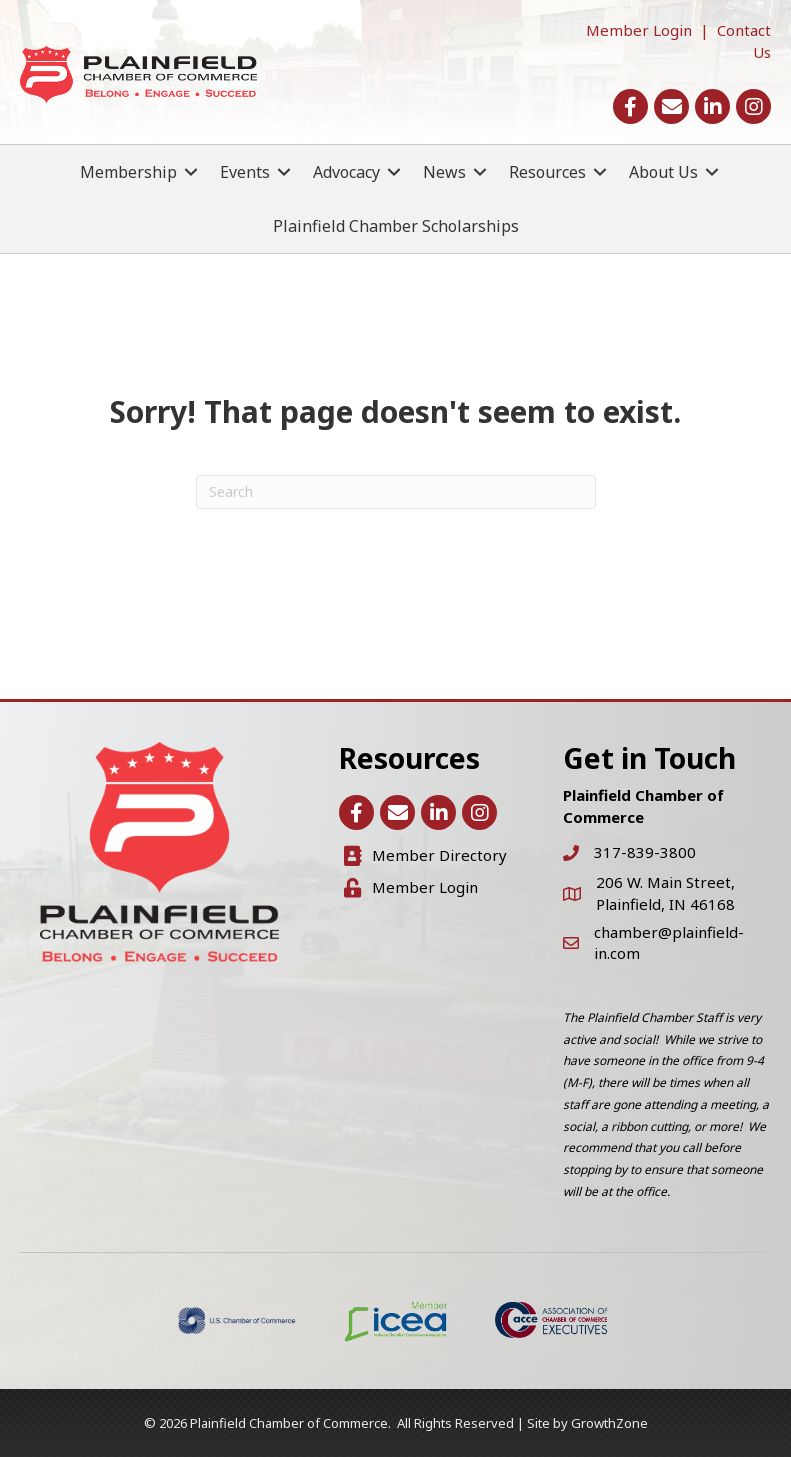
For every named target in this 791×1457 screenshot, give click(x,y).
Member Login (639, 30)
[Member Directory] (425, 856)
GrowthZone (609, 1423)
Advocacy (346, 172)
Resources (547, 172)
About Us (663, 172)
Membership (128, 172)
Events (245, 172)
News (444, 172)
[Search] (396, 492)
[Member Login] (411, 888)
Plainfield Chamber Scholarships (396, 226)
